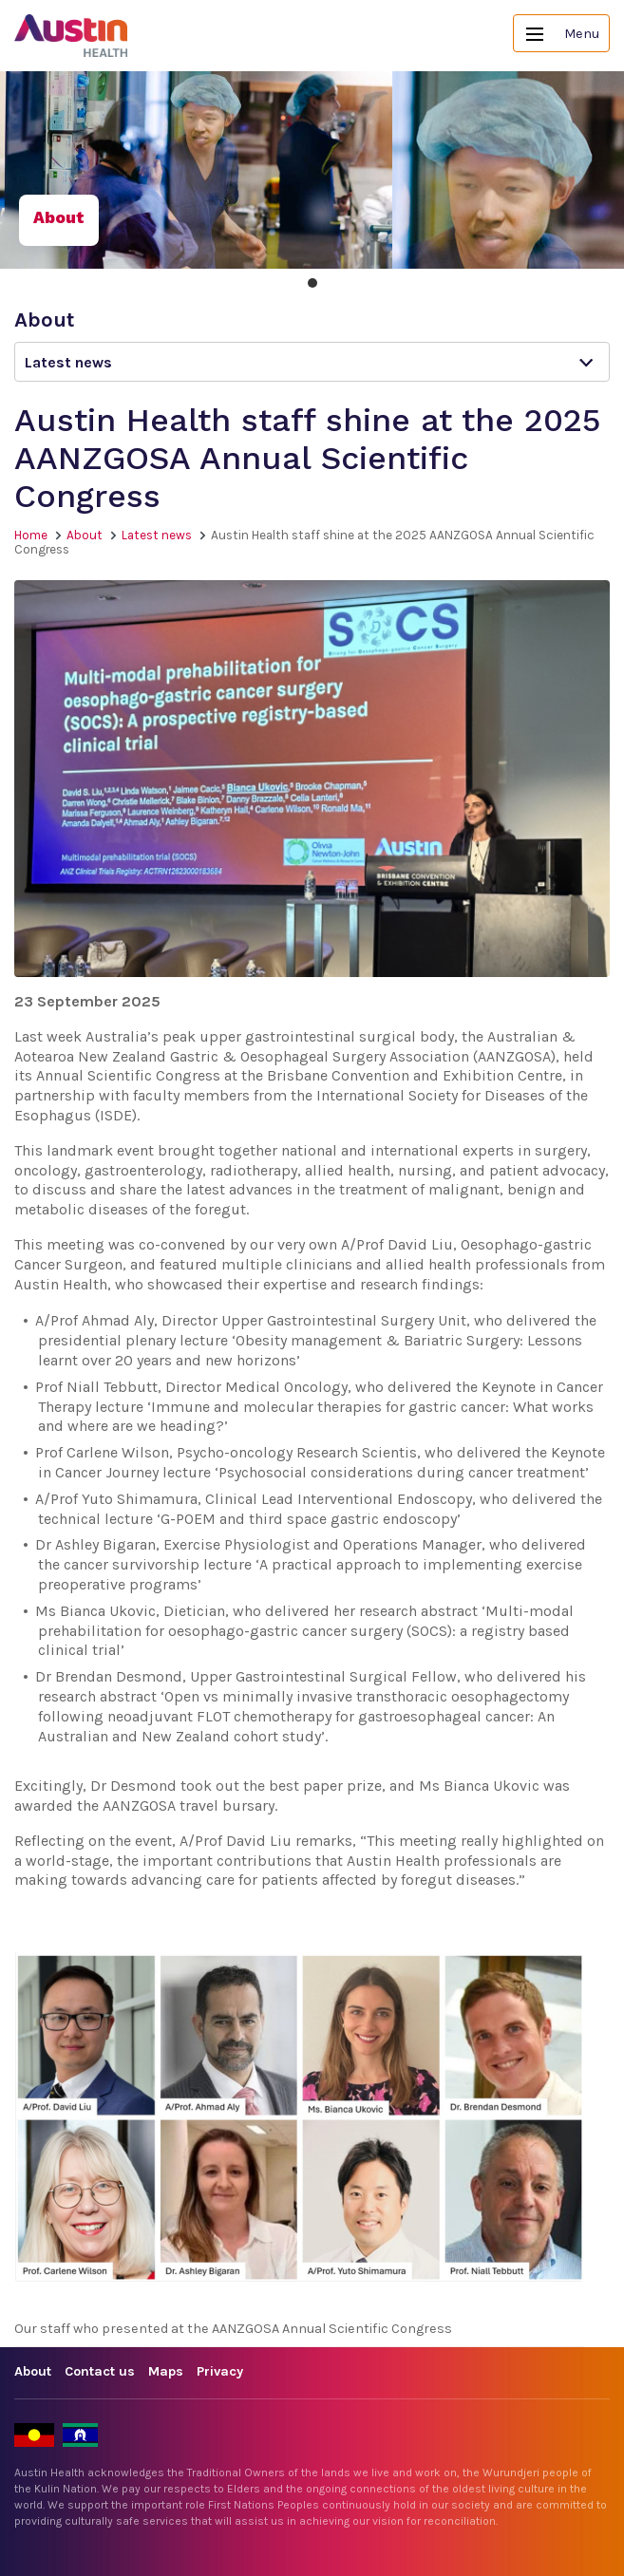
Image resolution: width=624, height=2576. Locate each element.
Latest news (157, 535)
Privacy (220, 2371)
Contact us (100, 2371)
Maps (165, 2371)
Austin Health (71, 35)
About (84, 535)
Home (30, 535)
